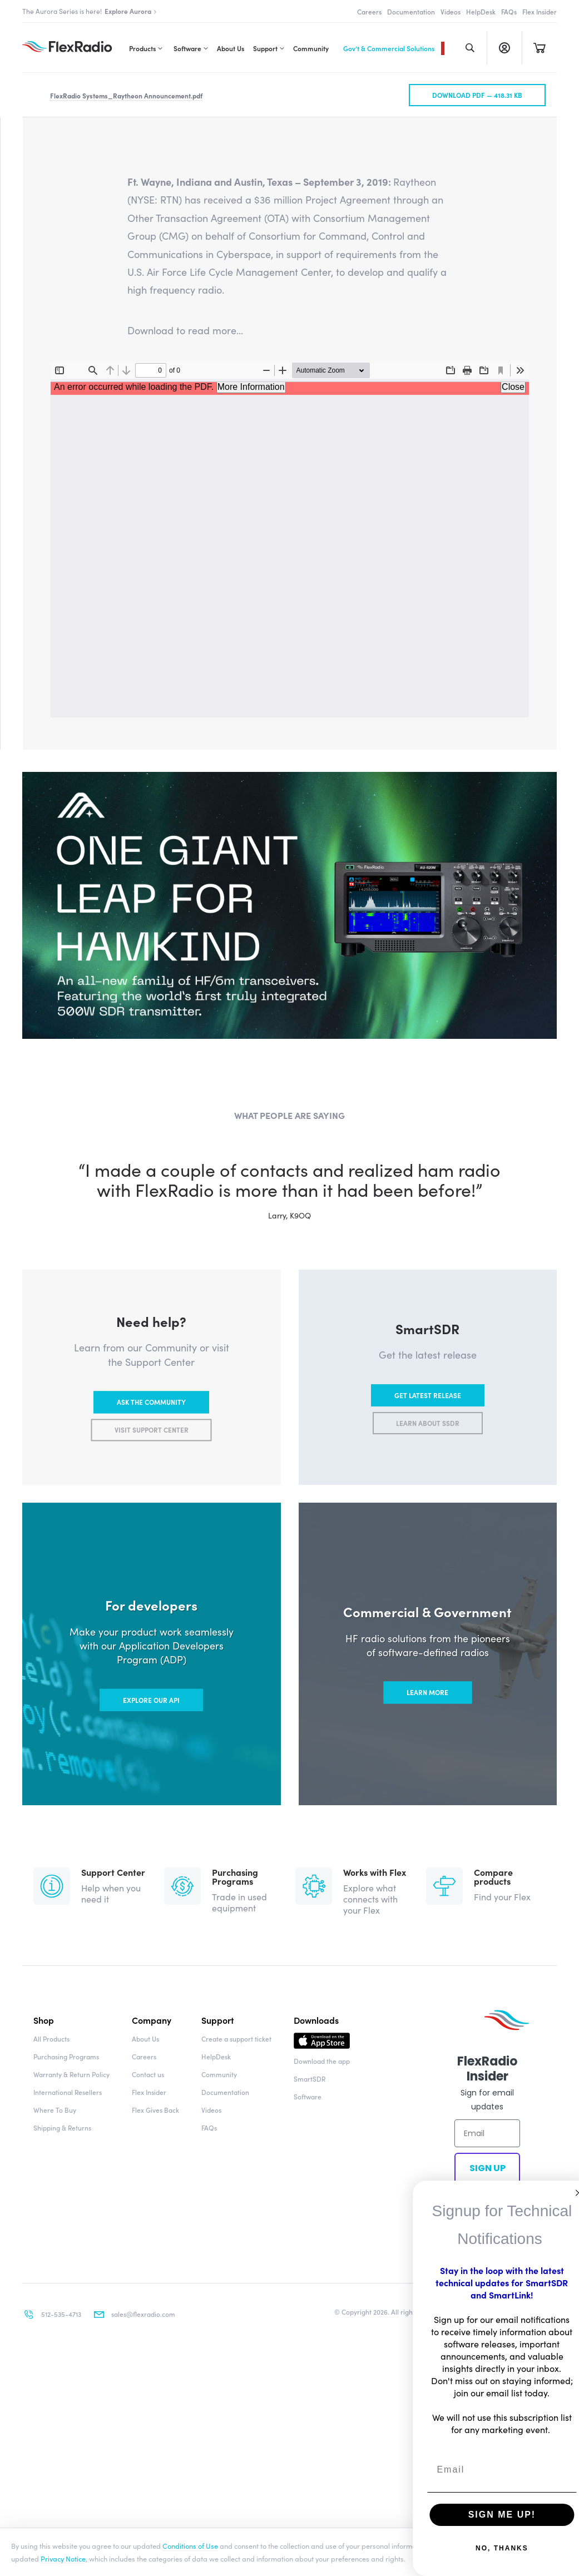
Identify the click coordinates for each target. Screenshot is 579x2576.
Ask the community (151, 1757)
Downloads (316, 2375)
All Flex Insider (83, 209)
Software (187, 48)
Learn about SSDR (427, 1778)
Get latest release (427, 1750)
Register (504, 48)
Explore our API (151, 2054)
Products (142, 48)
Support (265, 48)
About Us (230, 48)
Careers (369, 11)
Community (311, 48)
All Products (51, 2394)
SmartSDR (309, 2434)
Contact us (148, 2429)
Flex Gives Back (155, 2465)
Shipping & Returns (62, 2483)
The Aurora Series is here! (89, 11)
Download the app (322, 2416)
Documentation (411, 11)
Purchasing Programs (66, 2411)
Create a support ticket (236, 2394)
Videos (451, 11)
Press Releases (122, 402)
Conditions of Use (190, 2545)
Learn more (427, 2048)
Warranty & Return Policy (71, 2429)
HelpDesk (481, 11)
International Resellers (67, 2447)
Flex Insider (539, 11)
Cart (539, 48)
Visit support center (152, 1785)
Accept (549, 2552)
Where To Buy (54, 2465)
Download (322, 2399)
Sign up (487, 2523)
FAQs (509, 11)
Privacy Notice (63, 2558)
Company (151, 2375)
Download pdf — (477, 450)
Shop (43, 2375)
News (67, 402)
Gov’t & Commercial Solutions (388, 48)
